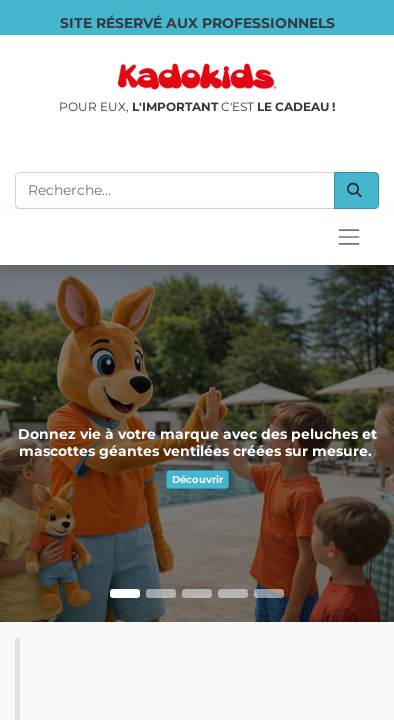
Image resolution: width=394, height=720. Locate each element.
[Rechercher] (356, 190)
